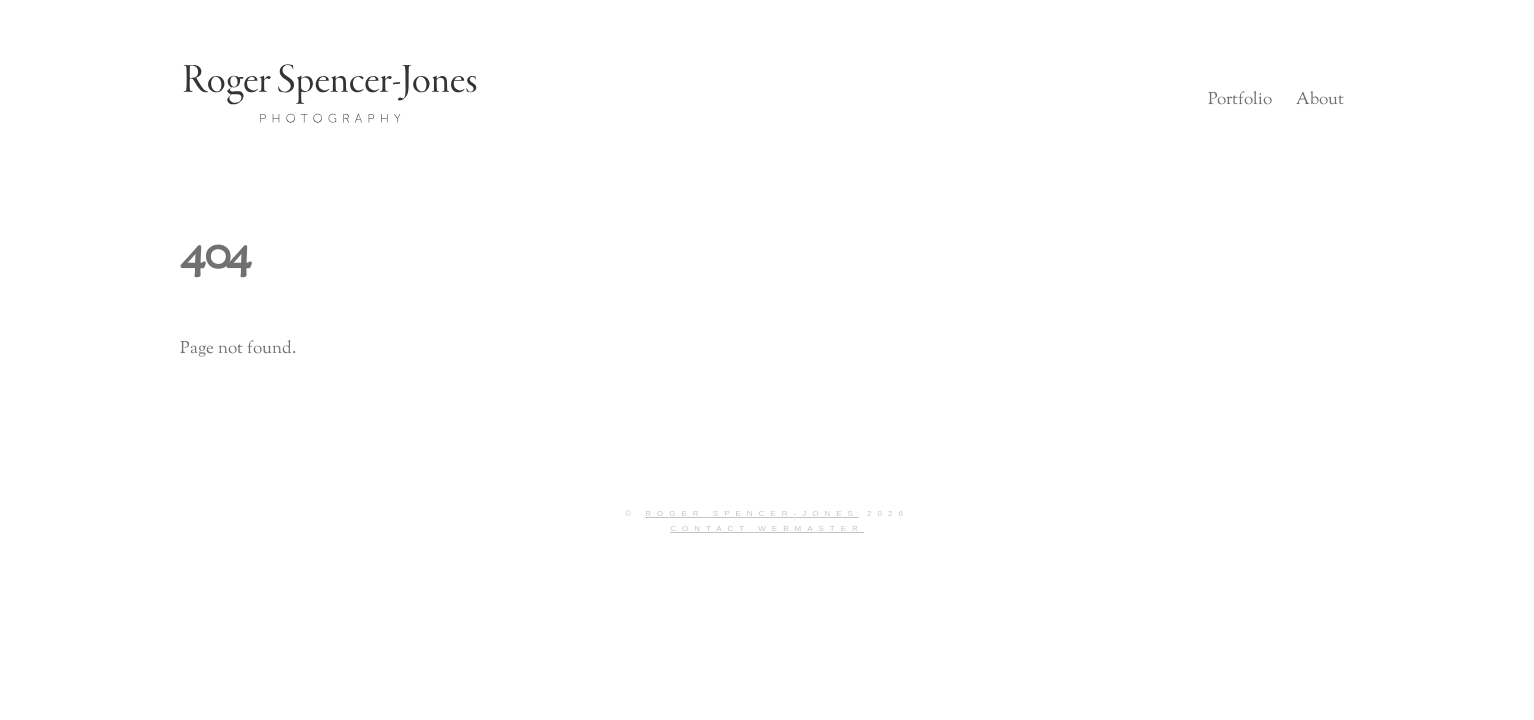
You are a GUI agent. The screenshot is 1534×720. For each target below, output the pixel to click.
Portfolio (1240, 100)
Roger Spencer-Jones (752, 513)
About (1320, 100)
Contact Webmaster (767, 528)
